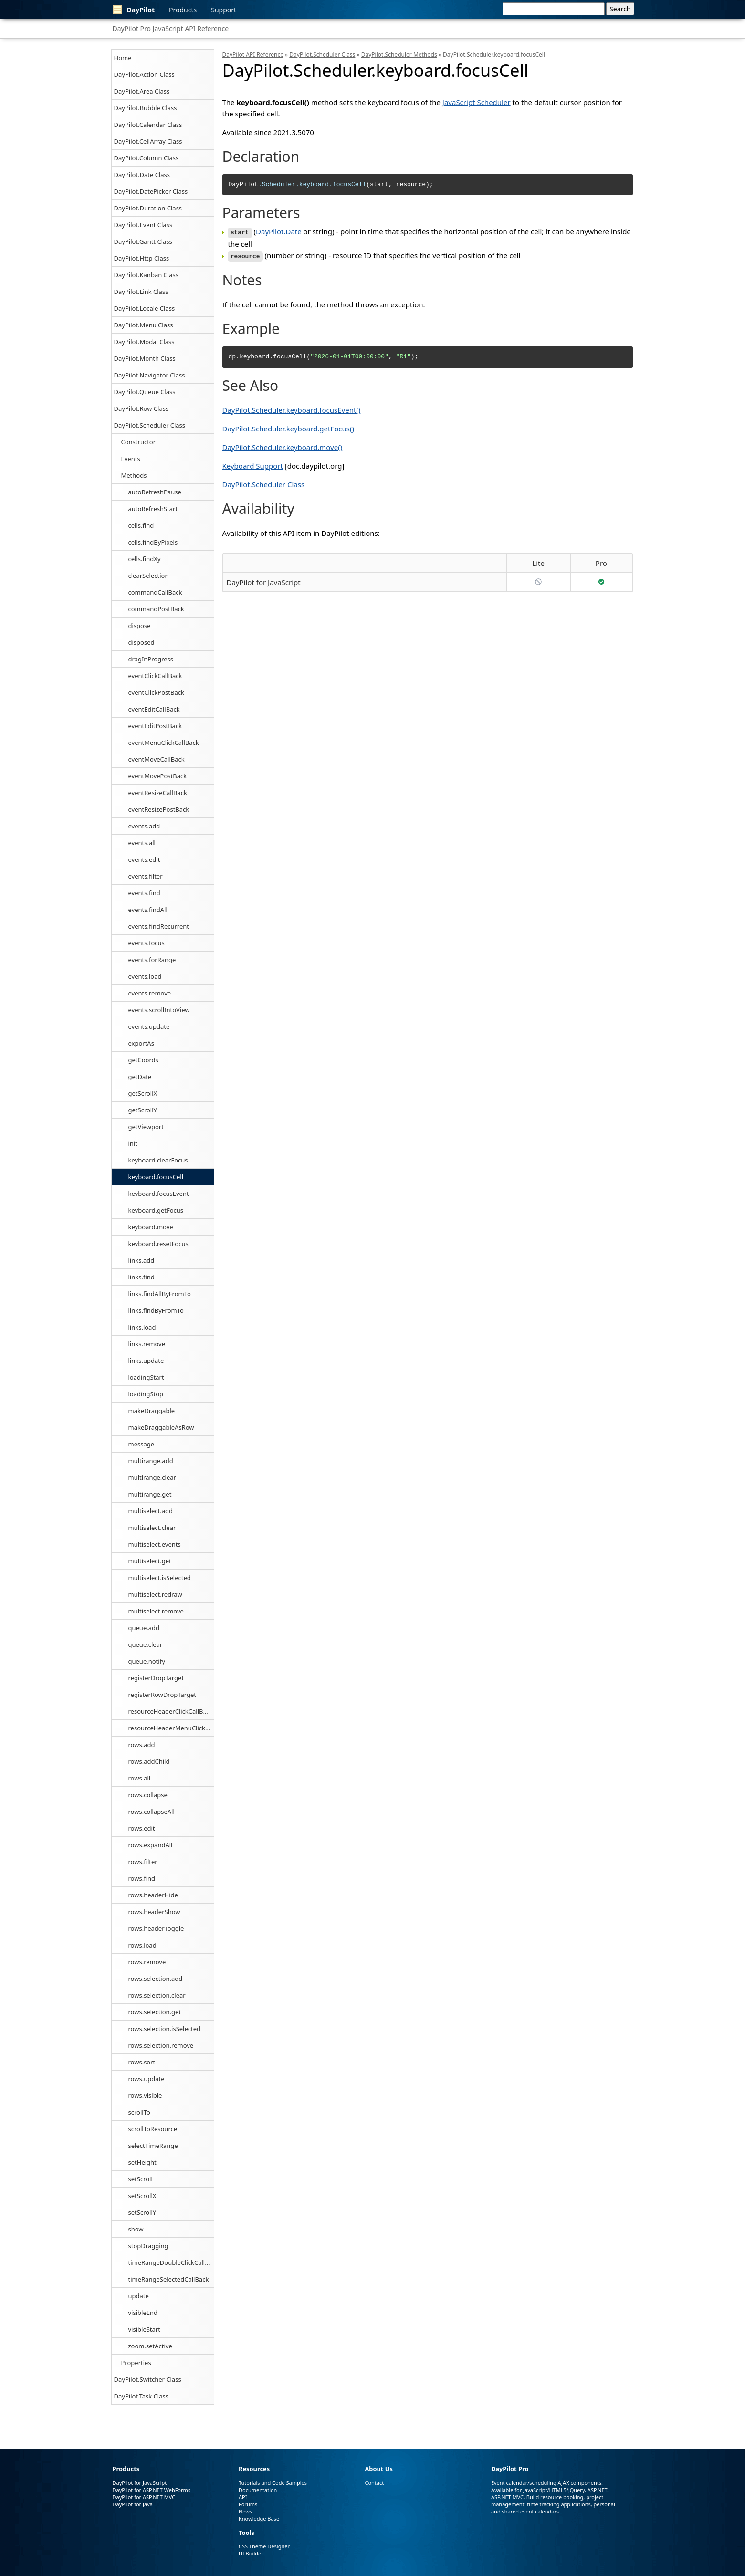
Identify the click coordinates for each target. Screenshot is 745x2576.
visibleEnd (142, 2312)
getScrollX (142, 1093)
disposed (141, 642)
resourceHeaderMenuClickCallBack (171, 1728)
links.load (142, 1327)
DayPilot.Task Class (141, 2396)
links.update (146, 1360)
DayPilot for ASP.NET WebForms (152, 2489)
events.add (144, 826)
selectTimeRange (153, 2145)
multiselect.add (150, 1511)
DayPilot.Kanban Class (146, 275)
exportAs (141, 1043)
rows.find (142, 1878)
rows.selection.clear (157, 1995)
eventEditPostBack (155, 726)
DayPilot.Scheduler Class (150, 425)
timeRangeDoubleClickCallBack (171, 2262)
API (243, 2497)
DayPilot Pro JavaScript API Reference (171, 28)
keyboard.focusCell (155, 1177)
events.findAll (148, 909)
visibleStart (144, 2329)
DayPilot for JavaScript (264, 581)
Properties (136, 2362)
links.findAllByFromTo (159, 1293)
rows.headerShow (154, 1911)
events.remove (149, 993)
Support (223, 9)
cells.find (141, 525)
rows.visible (145, 2095)
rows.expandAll (150, 1845)
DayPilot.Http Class (141, 258)
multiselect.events (154, 1544)
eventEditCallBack (154, 709)
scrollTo (139, 2112)
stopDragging (148, 2245)
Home (123, 57)
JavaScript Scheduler (476, 102)
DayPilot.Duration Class (148, 208)
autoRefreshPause (154, 492)
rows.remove (147, 1962)
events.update (149, 1026)
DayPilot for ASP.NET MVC (144, 2497)
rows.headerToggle (156, 1928)
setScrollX (142, 2195)
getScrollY (142, 1110)
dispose (139, 625)
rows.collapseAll (151, 1811)
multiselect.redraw (155, 1594)
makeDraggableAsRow (161, 1427)
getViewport (146, 1126)
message (141, 1444)
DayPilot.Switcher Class (147, 2379)
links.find (141, 1277)
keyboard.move (150, 1227)
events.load (145, 976)
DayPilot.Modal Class (144, 341)
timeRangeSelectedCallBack (168, 2279)
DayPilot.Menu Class (143, 325)
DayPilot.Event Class (143, 224)
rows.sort (142, 2062)
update (138, 2296)
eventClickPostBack (156, 692)
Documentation (258, 2489)
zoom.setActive (150, 2346)
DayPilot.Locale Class (144, 308)
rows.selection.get (154, 2012)
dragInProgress (151, 659)
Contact (374, 2482)
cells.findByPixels (153, 542)
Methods (134, 475)
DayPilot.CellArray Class (148, 141)
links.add (141, 1260)
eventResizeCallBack (157, 792)
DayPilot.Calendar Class (148, 124)
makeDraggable (151, 1410)
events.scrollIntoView (159, 1009)
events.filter (145, 876)
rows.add (141, 1744)
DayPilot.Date (279, 231)
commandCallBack (155, 592)
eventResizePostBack (158, 809)
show (136, 2229)
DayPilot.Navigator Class (149, 375)
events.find (144, 893)
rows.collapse (148, 1795)
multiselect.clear (152, 1527)
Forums (248, 2504)
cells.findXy (144, 559)
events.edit (144, 859)
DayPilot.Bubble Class (145, 108)
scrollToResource (153, 2129)
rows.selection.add (155, 1978)
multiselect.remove (156, 1611)
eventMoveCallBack (156, 759)
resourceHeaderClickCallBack (170, 1711)
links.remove (147, 1344)
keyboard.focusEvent (158, 1193)
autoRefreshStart (153, 508)
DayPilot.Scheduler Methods (399, 55)
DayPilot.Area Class (142, 91)
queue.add (144, 1627)
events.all (142, 842)
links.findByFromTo (156, 1310)
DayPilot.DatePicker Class (151, 191)
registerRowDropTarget (162, 1694)
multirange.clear (152, 1477)
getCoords (143, 1060)
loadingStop (146, 1394)
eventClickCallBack (155, 675)
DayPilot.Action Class (144, 74)
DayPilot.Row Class (141, 408)
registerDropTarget (156, 1678)
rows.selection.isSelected (164, 2028)
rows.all (139, 1778)
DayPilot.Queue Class (145, 391)
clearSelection (148, 575)
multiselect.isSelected (159, 1577)
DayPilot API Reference (252, 55)
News (245, 2511)
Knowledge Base (259, 2518)
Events (130, 458)
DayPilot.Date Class (142, 174)
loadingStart (146, 1377)
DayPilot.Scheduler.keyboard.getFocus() (288, 427)
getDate (140, 1076)
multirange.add (150, 1460)
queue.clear (145, 1644)
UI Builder (251, 2553)
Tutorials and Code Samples (273, 2482)
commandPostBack (156, 609)
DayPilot (134, 9)
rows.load (142, 1945)
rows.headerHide (153, 1895)
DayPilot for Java (133, 2504)
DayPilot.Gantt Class (143, 241)
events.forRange (152, 959)
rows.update (146, 2078)
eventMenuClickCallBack (163, 742)
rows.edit (141, 1828)
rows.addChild (149, 1761)
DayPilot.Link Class (141, 291)
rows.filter (142, 1861)
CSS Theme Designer (264, 2546)
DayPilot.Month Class (145, 358)
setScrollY (142, 2212)
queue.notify (146, 1661)
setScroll (140, 2179)
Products (183, 9)
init (132, 1143)
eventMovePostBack (157, 776)
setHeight (142, 2162)
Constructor (138, 442)
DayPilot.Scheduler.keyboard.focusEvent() (291, 408)
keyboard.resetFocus (158, 1243)
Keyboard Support (252, 464)
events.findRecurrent (158, 926)
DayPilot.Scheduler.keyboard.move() (282, 445)
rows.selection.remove (161, 2045)
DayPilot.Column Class (146, 158)
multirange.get (150, 1494)
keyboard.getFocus (156, 1210)
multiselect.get (149, 1561)
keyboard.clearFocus (158, 1160)
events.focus (146, 943)
